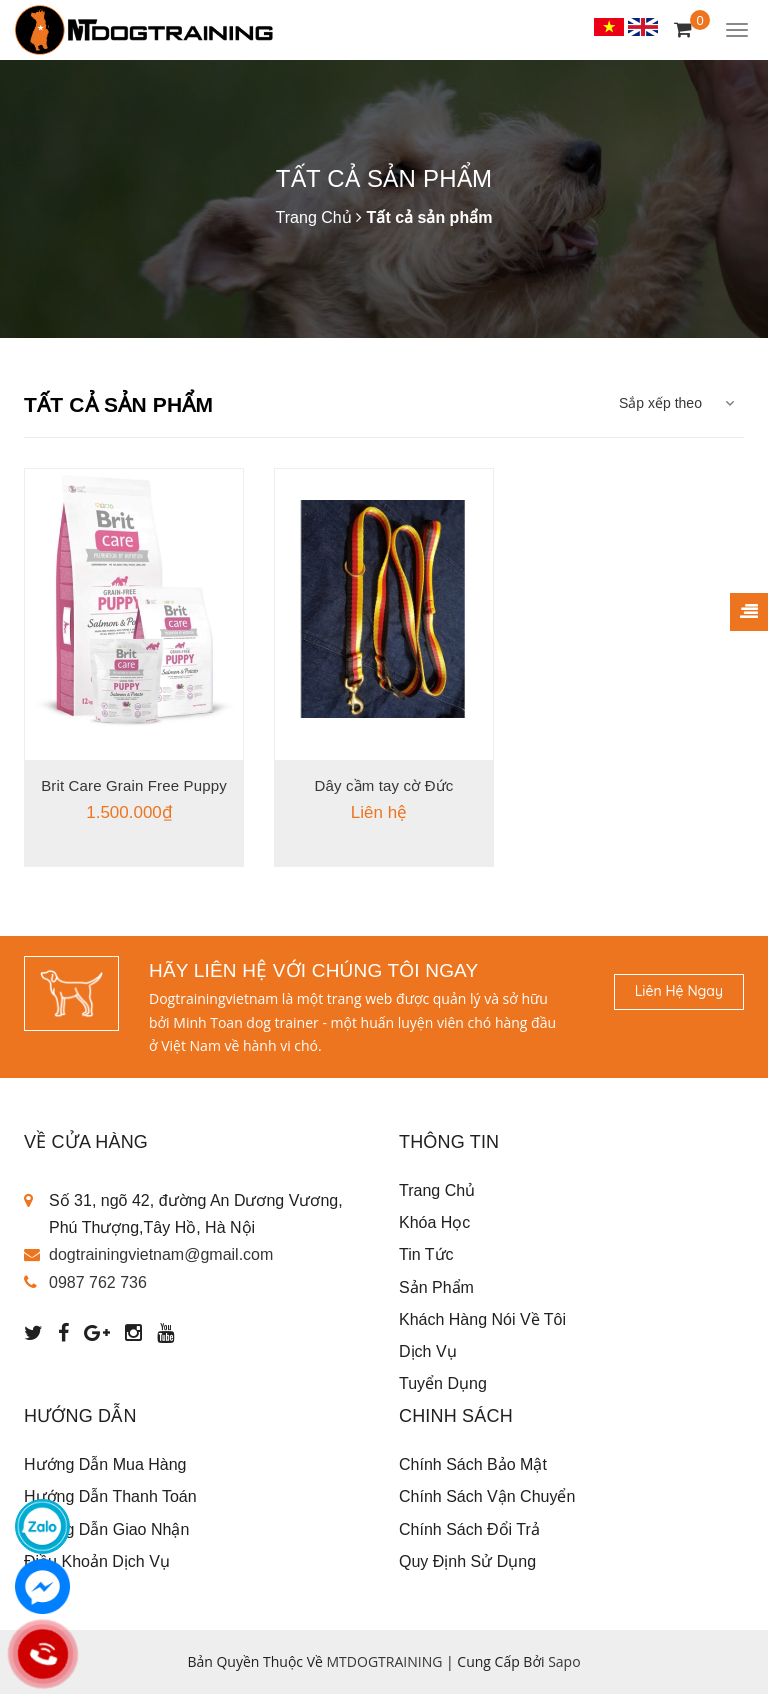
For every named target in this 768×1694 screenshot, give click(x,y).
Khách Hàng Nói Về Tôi (482, 1319)
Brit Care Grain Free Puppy (134, 785)
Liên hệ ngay (679, 991)
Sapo (564, 1661)
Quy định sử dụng (467, 1561)
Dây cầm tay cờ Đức (384, 785)
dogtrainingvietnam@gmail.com (161, 1254)
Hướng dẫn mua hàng (105, 1464)
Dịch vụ (428, 1351)
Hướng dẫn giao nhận (106, 1529)
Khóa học (434, 1222)
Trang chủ (437, 1190)
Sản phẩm (436, 1287)
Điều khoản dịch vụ (97, 1561)
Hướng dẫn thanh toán (110, 1496)
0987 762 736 (98, 1282)
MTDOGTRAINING (385, 1661)
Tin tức (426, 1254)
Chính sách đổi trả (469, 1529)
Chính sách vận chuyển (487, 1496)
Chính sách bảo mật (473, 1464)
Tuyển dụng (443, 1383)
